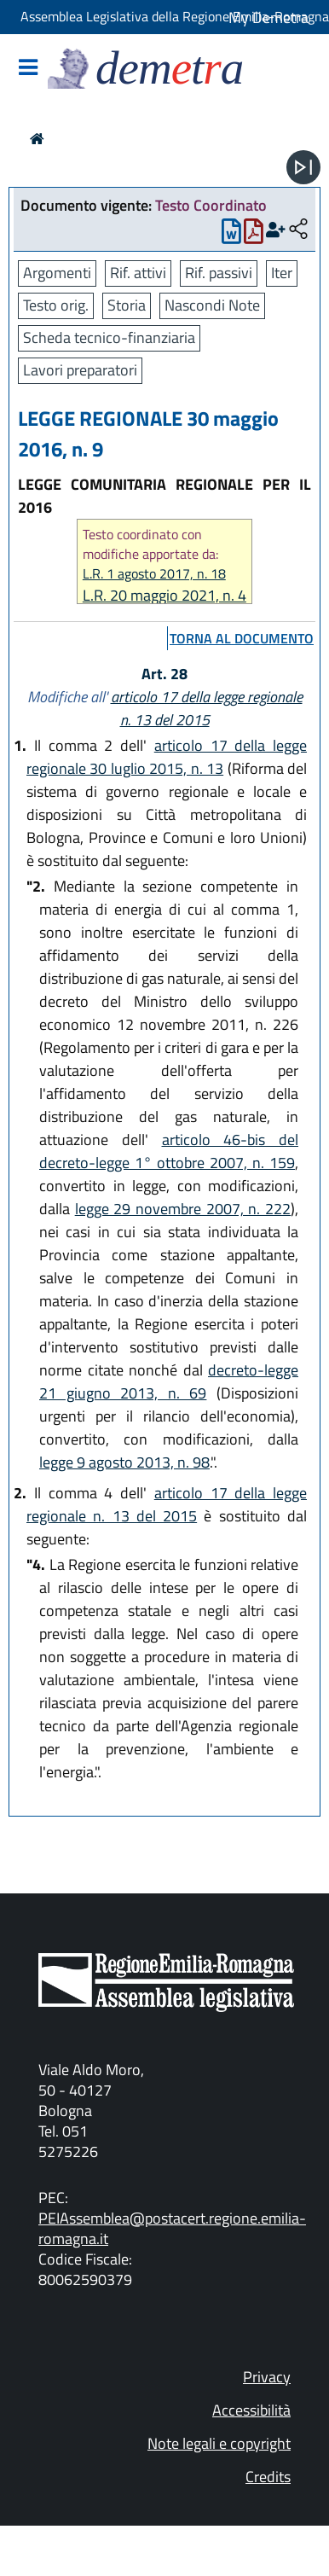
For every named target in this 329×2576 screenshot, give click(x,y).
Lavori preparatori (80, 369)
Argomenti (57, 272)
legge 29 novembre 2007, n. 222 (183, 1208)
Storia (126, 305)
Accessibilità (251, 2410)
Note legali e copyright (219, 2443)
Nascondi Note (212, 305)
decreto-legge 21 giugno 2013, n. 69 (168, 1381)
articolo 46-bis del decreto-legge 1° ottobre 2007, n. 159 (168, 1151)
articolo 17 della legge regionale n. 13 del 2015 (207, 708)
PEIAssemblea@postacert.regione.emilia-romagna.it (172, 2228)
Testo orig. (56, 305)
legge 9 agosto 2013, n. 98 (124, 1462)
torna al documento (242, 638)
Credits (268, 2476)
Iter (281, 272)
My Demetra (268, 17)
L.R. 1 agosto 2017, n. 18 (154, 574)
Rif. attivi (138, 272)
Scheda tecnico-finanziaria (109, 337)
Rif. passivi (218, 272)
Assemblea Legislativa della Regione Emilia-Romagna (174, 16)
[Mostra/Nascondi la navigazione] (28, 68)
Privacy (267, 2376)
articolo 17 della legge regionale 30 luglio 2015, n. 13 (166, 757)
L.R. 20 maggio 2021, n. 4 (164, 595)
